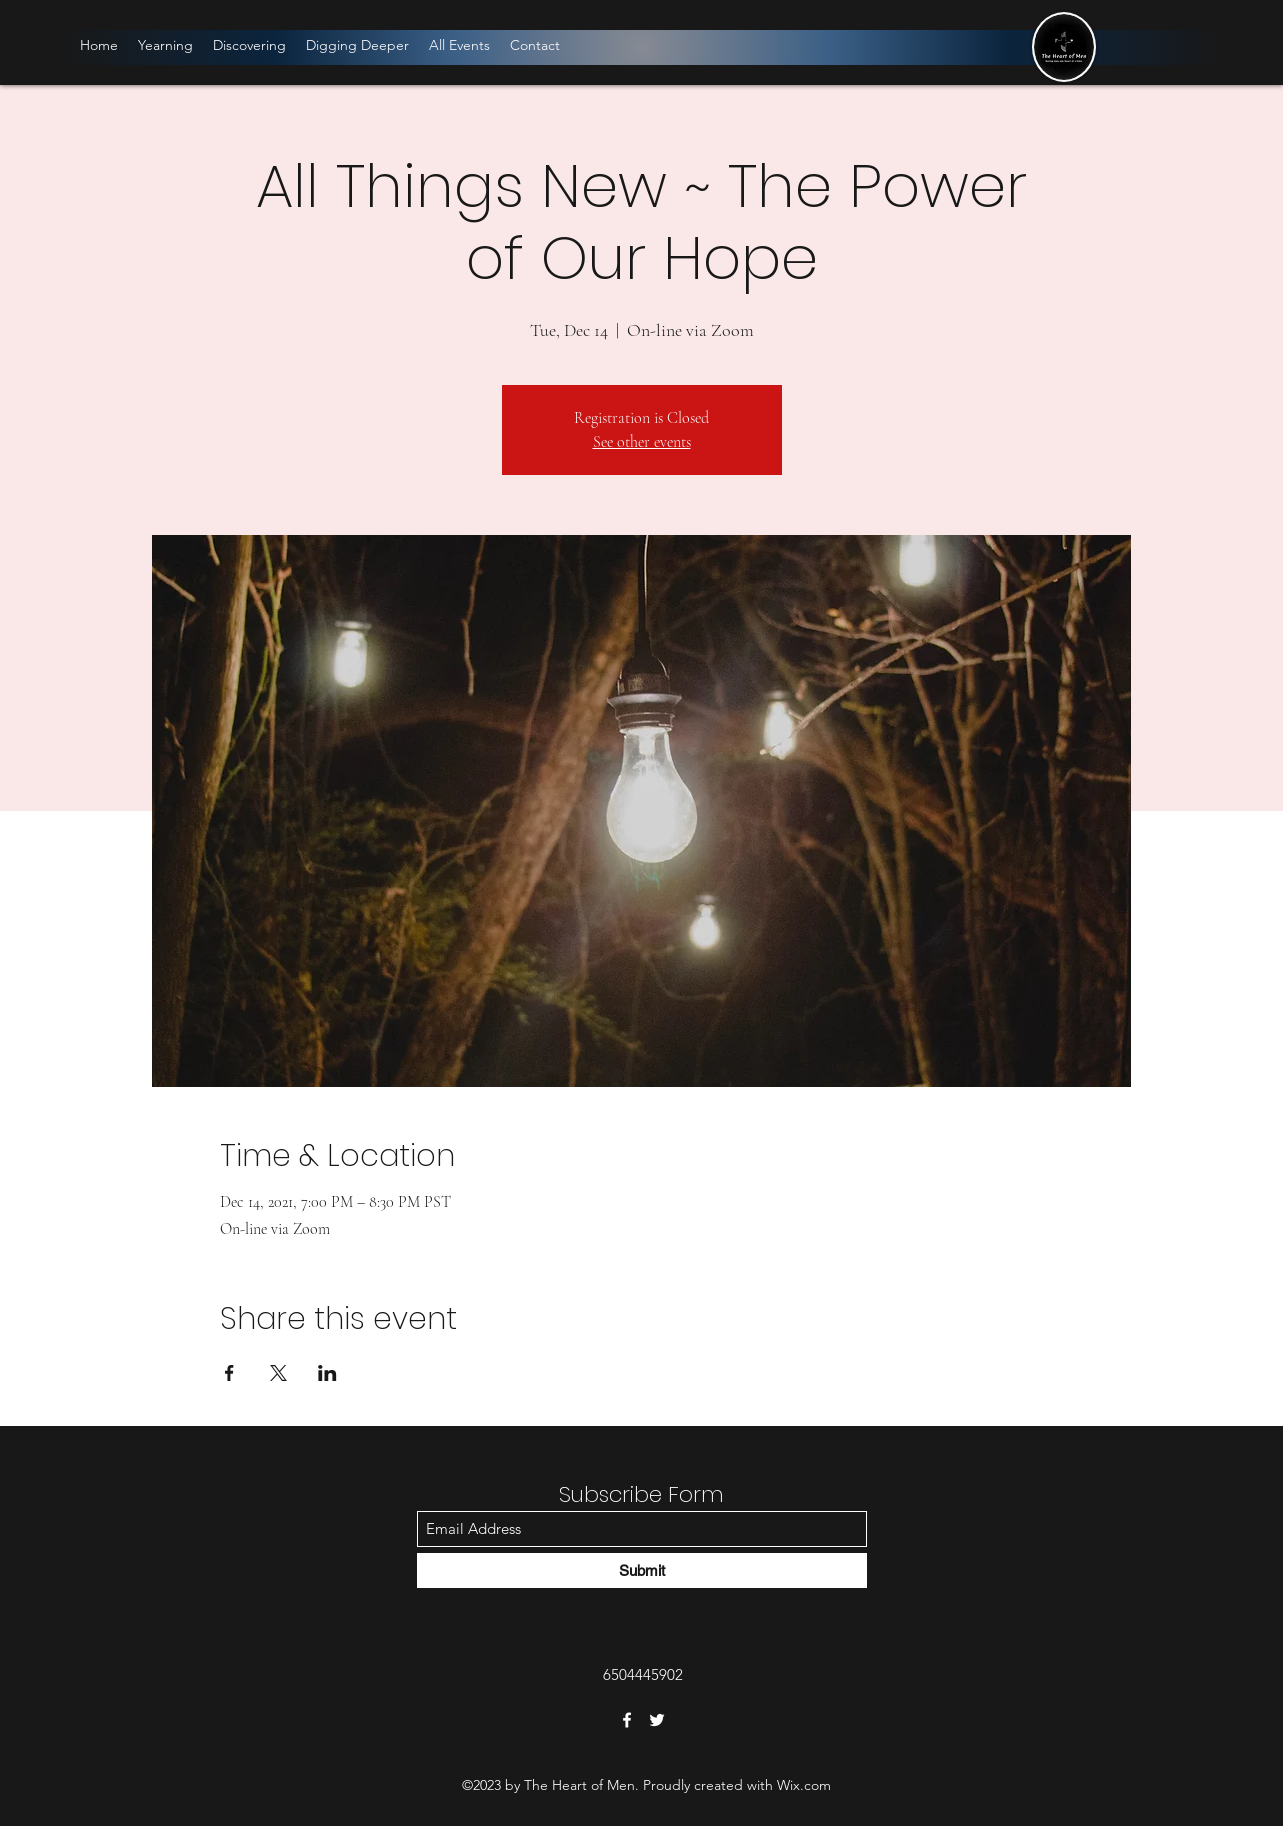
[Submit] (642, 1570)
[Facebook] (627, 1720)
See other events (642, 442)
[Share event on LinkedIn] (327, 1373)
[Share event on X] (278, 1373)
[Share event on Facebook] (229, 1373)
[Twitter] (657, 1720)
